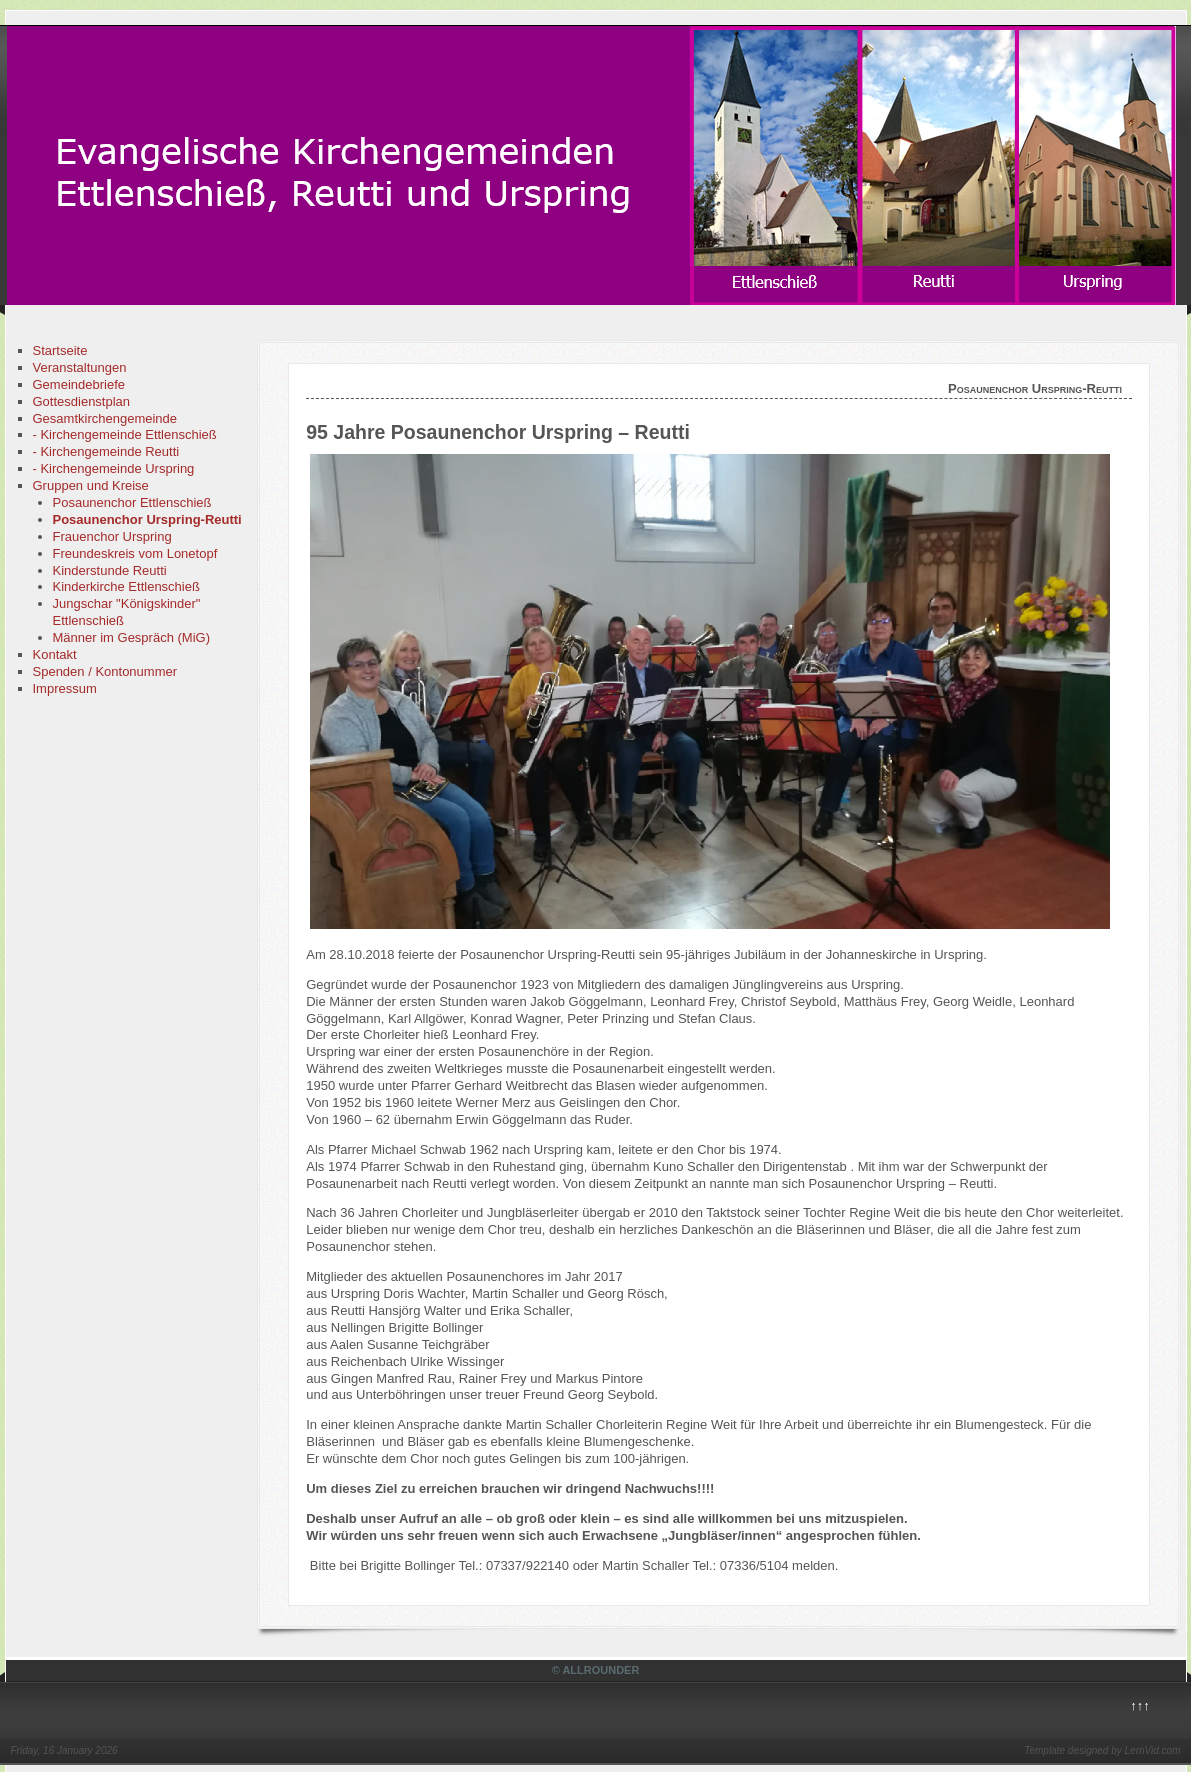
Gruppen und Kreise (91, 485)
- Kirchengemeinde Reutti (106, 451)
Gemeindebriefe (79, 384)
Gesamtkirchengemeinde (105, 418)
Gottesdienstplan (82, 401)
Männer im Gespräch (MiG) (131, 637)
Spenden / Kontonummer (105, 671)
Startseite (60, 350)
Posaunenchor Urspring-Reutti (147, 519)
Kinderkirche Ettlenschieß (126, 586)
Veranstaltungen (80, 367)
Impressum (65, 688)
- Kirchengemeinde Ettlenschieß (125, 434)
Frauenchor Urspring (112, 536)
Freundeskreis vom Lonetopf (135, 553)
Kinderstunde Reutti (110, 570)
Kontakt (55, 654)
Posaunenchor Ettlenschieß (132, 502)
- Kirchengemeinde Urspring (114, 468)
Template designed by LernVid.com (1102, 1750)
